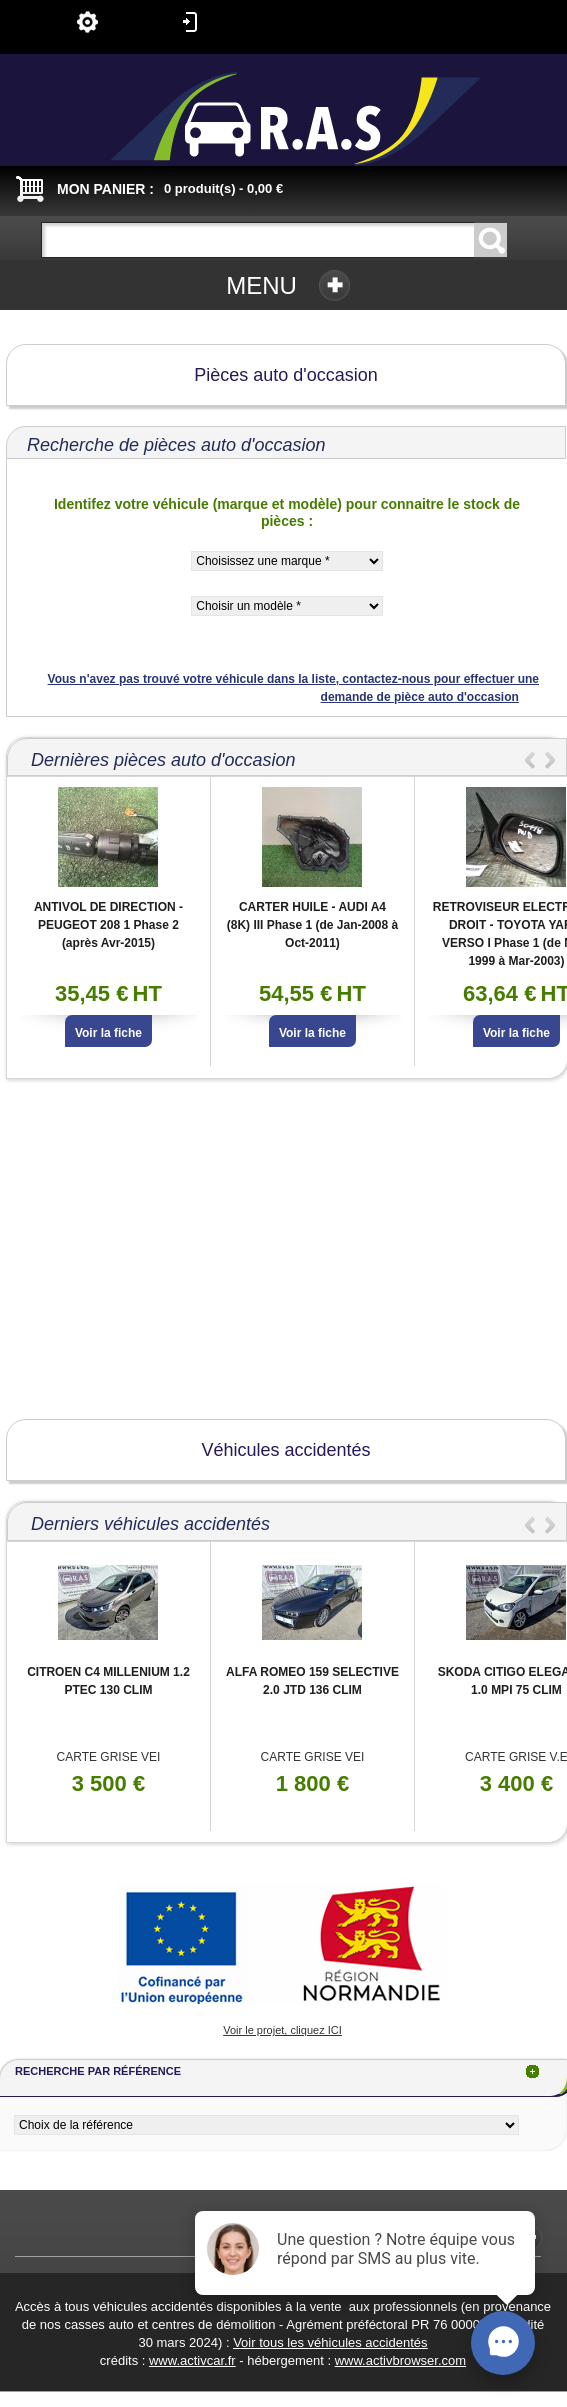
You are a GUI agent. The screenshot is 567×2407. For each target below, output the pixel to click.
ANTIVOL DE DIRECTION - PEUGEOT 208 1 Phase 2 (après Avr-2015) (108, 925)
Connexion (189, 22)
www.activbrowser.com (400, 2360)
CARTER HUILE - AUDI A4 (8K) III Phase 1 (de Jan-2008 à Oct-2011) (312, 925)
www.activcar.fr (192, 2360)
